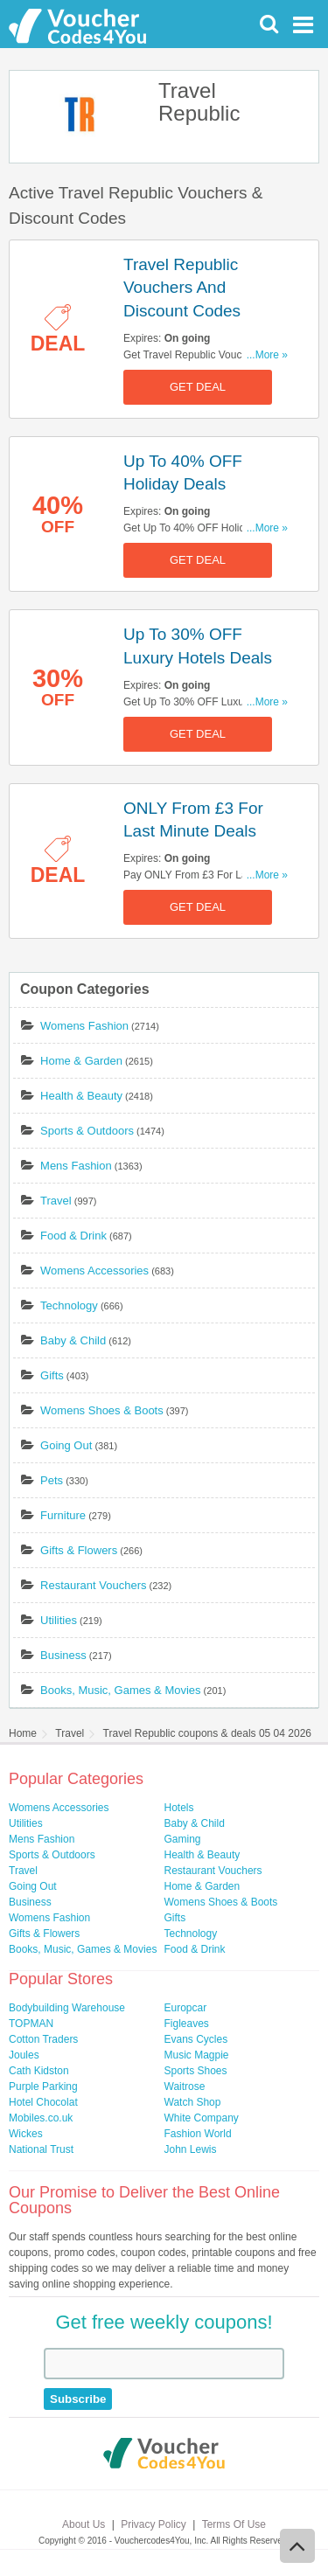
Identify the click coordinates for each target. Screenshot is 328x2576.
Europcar (185, 2008)
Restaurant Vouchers (93, 1585)
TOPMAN (31, 2023)
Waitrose (185, 2086)
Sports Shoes (195, 2071)
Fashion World (198, 2134)
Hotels (179, 1808)
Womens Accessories (94, 1270)
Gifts (52, 1375)
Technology (69, 1305)
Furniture (63, 1515)
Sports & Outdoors (87, 1130)
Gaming (182, 1839)
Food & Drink (73, 1235)
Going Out (66, 1445)
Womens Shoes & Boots (102, 1410)
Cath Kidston (39, 2071)
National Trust (41, 2149)
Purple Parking (43, 2086)
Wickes (26, 2134)
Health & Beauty (81, 1095)
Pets (51, 1480)
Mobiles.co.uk (41, 2118)
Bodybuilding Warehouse (67, 2008)
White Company (201, 2118)
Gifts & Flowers (78, 1550)
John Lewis (190, 2149)
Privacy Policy (153, 2524)
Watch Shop (192, 2102)
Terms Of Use (234, 2524)
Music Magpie (196, 2055)
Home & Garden (81, 1060)
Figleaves (186, 2023)
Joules (24, 2055)
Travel (56, 1200)
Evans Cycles (196, 2039)
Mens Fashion (76, 1165)
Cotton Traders (43, 2039)
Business (63, 1655)
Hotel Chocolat (43, 2102)
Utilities (58, 1620)
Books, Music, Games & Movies (120, 1690)
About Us (83, 2524)
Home (23, 1733)
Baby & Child (73, 1340)
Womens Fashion (84, 1025)
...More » (267, 355)
